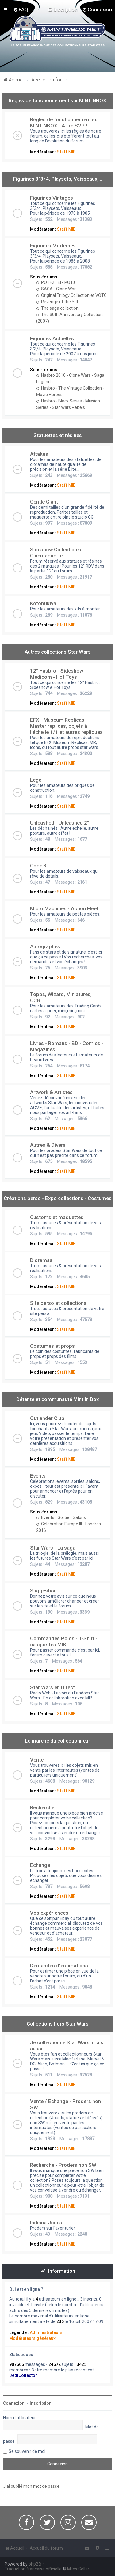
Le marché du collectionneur (57, 1741)
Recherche (42, 1807)
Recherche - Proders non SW (63, 2165)
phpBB (35, 2564)
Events (38, 1476)
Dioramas (41, 1260)
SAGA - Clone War (56, 288)
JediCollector (23, 2375)
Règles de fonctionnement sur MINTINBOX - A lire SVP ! (64, 122)
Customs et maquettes (56, 1217)
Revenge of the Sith (57, 301)
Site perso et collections (58, 1303)
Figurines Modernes (53, 246)
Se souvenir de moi (27, 2451)
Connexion (14, 2403)
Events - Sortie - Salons (61, 1517)
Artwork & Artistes (51, 1092)
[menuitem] (20, 9)
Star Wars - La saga (52, 1548)
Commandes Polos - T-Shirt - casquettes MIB (64, 1641)
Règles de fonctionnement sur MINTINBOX (57, 100)
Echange (40, 1865)
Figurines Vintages (51, 198)
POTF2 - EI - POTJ (55, 282)
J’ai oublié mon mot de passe (31, 2486)
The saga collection (57, 308)
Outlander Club (47, 1418)
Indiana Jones (46, 2222)
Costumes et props (52, 1346)
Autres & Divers (48, 1145)
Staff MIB (66, 151)
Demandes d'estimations (59, 1965)
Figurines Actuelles (52, 338)
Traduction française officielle (33, 2569)
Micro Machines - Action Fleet (64, 908)
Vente (37, 1760)
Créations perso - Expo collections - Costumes (58, 1198)
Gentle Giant (44, 502)
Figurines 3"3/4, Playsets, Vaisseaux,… (57, 179)
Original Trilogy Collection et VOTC (71, 295)
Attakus (39, 454)
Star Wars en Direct (52, 1687)
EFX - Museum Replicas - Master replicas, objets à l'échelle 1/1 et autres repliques (66, 726)
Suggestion (43, 1591)
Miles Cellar (78, 2569)
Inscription (41, 2403)
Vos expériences (49, 1913)
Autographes (45, 946)
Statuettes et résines (57, 435)
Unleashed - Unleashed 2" (59, 823)
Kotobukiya (43, 603)
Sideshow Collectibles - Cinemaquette (57, 552)
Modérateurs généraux (32, 2338)
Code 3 (38, 866)
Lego (36, 780)
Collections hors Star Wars (58, 2024)
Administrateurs (46, 2332)
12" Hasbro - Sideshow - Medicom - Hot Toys (58, 674)
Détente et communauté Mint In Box (57, 1399)
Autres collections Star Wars (58, 652)
